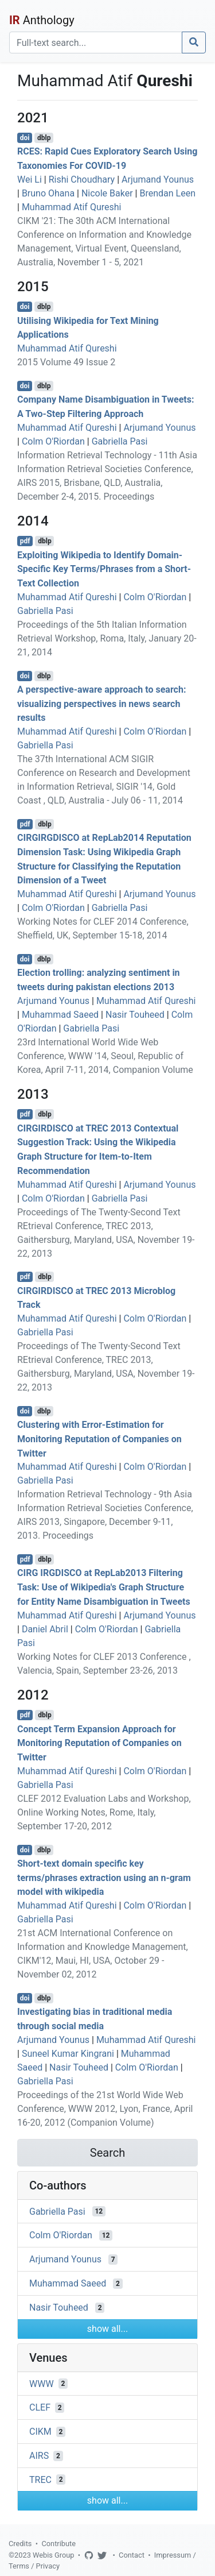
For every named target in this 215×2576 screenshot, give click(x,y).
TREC (40, 2479)
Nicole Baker (107, 193)
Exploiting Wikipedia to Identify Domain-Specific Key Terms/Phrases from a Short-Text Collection (104, 569)
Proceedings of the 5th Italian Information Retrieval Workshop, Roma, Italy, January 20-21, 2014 (107, 638)
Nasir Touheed (135, 1014)
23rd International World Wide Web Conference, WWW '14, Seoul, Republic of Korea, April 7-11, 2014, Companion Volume (105, 1056)
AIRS (39, 2455)
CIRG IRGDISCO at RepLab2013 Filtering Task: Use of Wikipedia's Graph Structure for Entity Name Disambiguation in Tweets (103, 1587)
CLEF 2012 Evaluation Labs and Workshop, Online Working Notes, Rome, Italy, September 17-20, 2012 (104, 1812)
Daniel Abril (45, 1629)
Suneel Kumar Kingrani (68, 2053)
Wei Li (29, 179)
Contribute (58, 2543)
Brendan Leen (167, 193)
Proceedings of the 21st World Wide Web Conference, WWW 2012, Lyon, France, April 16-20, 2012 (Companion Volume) (105, 2109)
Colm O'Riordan (53, 441)
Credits (20, 2543)
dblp (43, 138)
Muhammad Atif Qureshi (72, 207)
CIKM (40, 2431)
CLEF (39, 2407)
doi (25, 138)
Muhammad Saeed (60, 1014)
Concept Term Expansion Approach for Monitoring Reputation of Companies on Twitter (99, 1743)
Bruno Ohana (48, 193)
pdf (25, 541)
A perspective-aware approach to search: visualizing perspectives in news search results (101, 704)
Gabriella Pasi (120, 441)
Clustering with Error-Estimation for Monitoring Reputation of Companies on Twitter (99, 1439)
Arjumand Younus (158, 179)
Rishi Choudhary (82, 179)
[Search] (95, 42)
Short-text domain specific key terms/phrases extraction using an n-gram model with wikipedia (104, 1878)
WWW (41, 2383)
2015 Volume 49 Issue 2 (66, 362)
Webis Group (54, 2555)
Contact (131, 2555)
